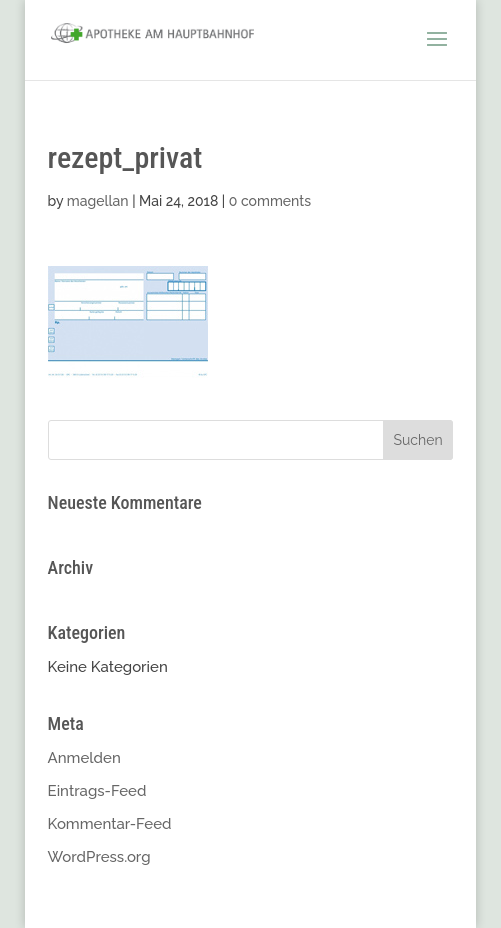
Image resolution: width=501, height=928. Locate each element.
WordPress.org (99, 857)
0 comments (270, 201)
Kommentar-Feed (110, 824)
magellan (98, 201)
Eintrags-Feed (97, 791)
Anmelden (84, 758)
